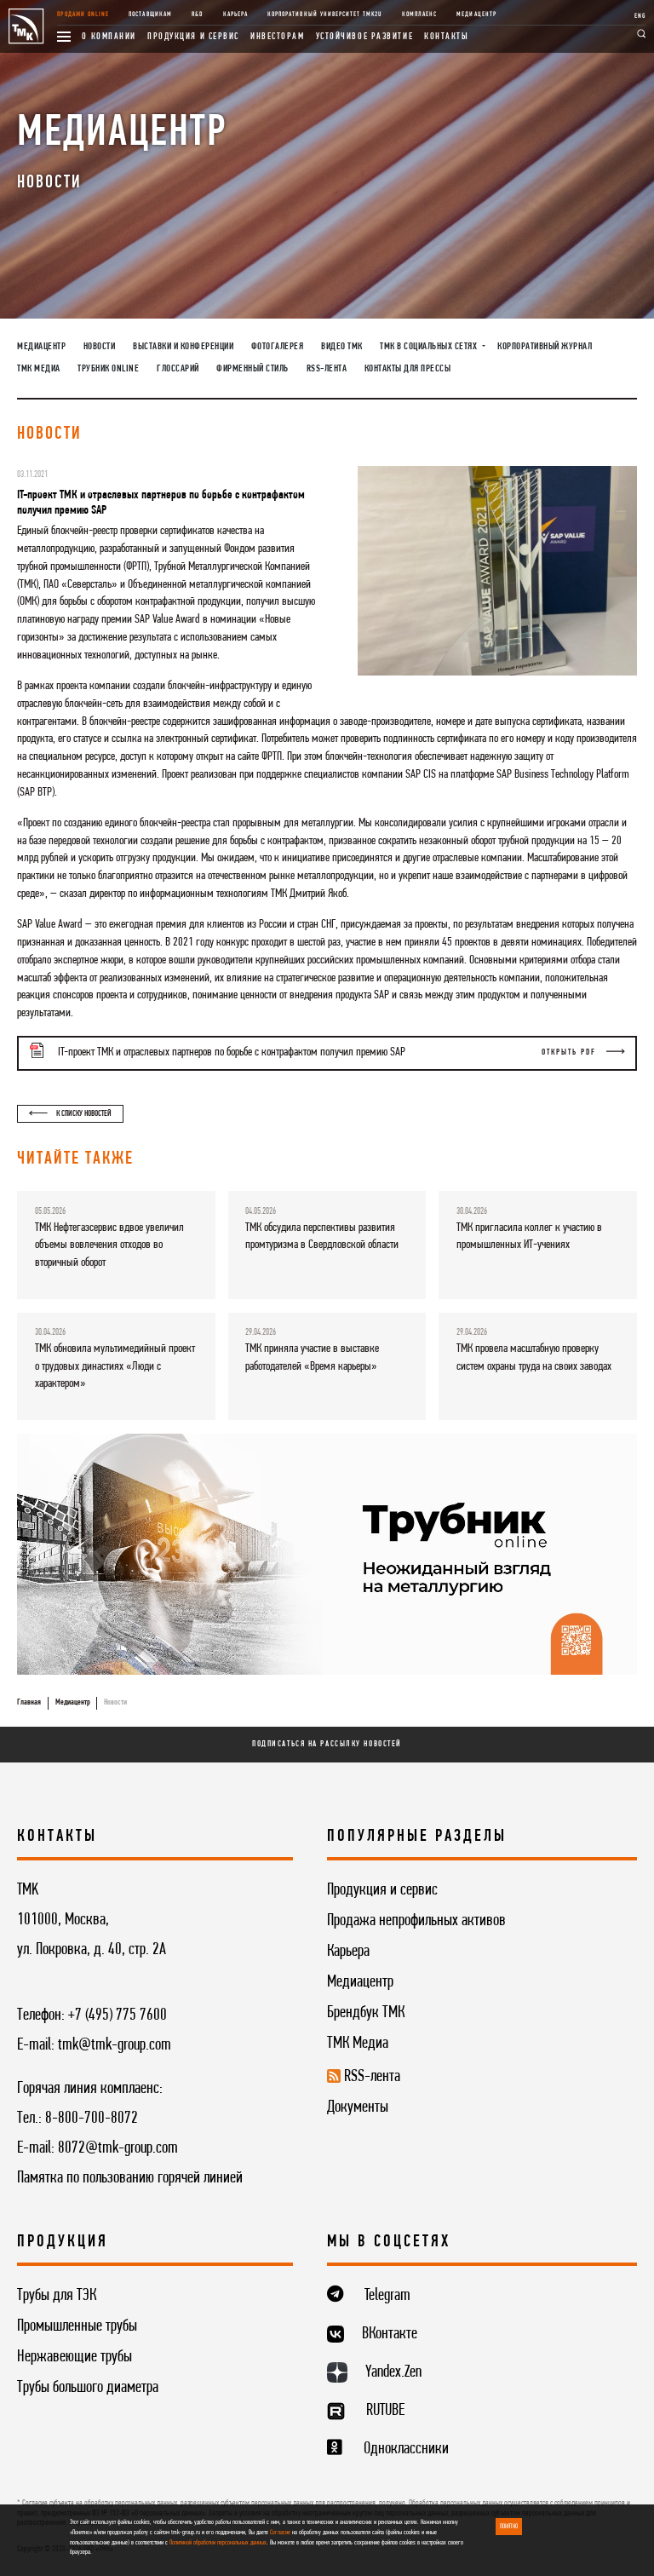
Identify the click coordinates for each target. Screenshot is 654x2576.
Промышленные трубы (77, 2326)
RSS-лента (327, 369)
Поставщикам (150, 14)
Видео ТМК (342, 347)
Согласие (280, 2532)
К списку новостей (70, 1113)
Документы (357, 2107)
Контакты (446, 37)
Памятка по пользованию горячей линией (130, 2178)
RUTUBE (385, 2410)
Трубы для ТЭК (56, 2295)
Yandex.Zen (393, 2372)
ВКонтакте (389, 2334)
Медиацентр (476, 14)
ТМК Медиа (38, 369)
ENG (639, 16)
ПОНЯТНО (509, 2526)
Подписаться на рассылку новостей (327, 1744)
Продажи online (83, 14)
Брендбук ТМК (365, 2012)
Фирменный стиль (252, 369)
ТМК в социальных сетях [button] (429, 347)
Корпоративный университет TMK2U (324, 14)
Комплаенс (419, 14)
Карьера (235, 14)
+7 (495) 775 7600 (117, 2015)
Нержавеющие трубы (74, 2357)
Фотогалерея (277, 347)
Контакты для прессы (407, 369)
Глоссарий (178, 369)
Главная (29, 1702)
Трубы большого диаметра (87, 2387)
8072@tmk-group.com (118, 2148)
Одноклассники (406, 2449)
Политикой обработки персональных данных (218, 2542)
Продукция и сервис (193, 37)
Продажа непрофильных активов (416, 1920)
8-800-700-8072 (91, 2118)
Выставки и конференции (183, 347)
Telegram (387, 2295)
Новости (99, 347)
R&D (197, 14)
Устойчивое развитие (365, 37)
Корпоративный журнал (544, 347)
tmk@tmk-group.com (114, 2045)
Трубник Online (108, 369)
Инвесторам (277, 37)
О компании (109, 37)
